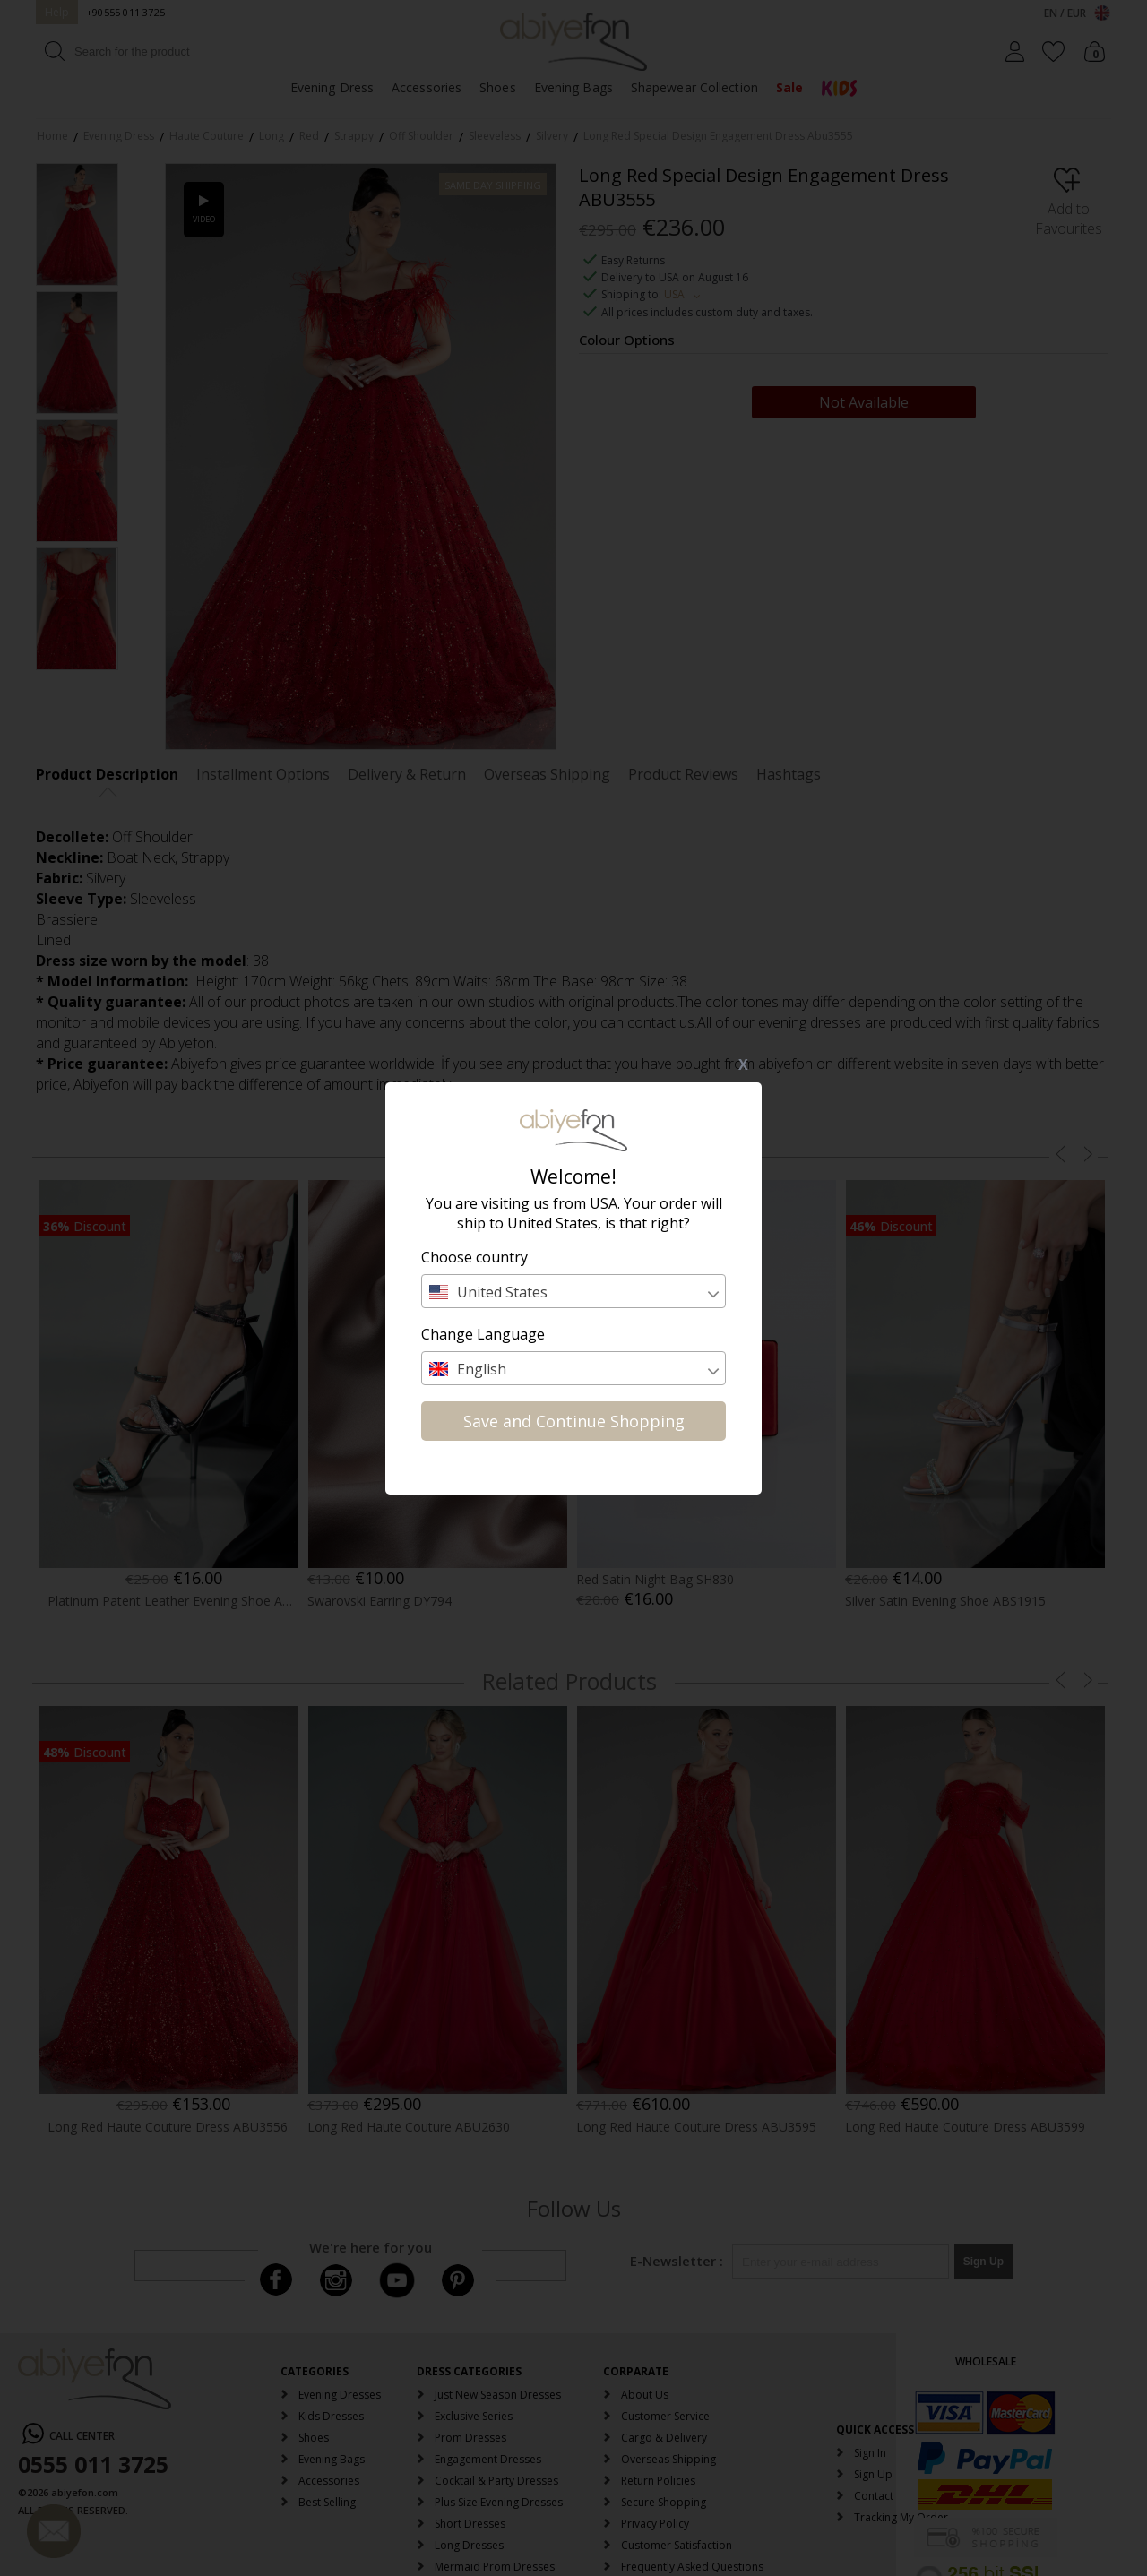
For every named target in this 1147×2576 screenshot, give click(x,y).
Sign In (870, 2452)
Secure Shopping (663, 2502)
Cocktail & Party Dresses (496, 2480)
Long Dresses (469, 2545)
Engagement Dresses (488, 2459)
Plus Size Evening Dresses (499, 2502)
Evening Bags (573, 87)
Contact (873, 2495)
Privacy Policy (655, 2523)
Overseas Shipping (668, 2459)
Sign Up (873, 2474)
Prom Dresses (470, 2437)
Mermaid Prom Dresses (495, 2566)
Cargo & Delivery (664, 2437)
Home (52, 135)
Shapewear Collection (694, 87)
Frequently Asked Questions (692, 2566)
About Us (644, 2394)
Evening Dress (332, 87)
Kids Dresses (331, 2416)
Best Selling (327, 2502)
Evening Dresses (339, 2394)
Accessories (426, 87)
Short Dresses (470, 2523)
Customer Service (665, 2416)
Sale (789, 87)
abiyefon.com (84, 2492)
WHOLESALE (985, 2361)
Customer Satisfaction (676, 2545)
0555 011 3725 (93, 2464)
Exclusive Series (474, 2416)
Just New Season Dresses (498, 2394)
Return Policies (658, 2480)
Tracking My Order (901, 2517)
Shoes (497, 87)
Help (57, 12)
